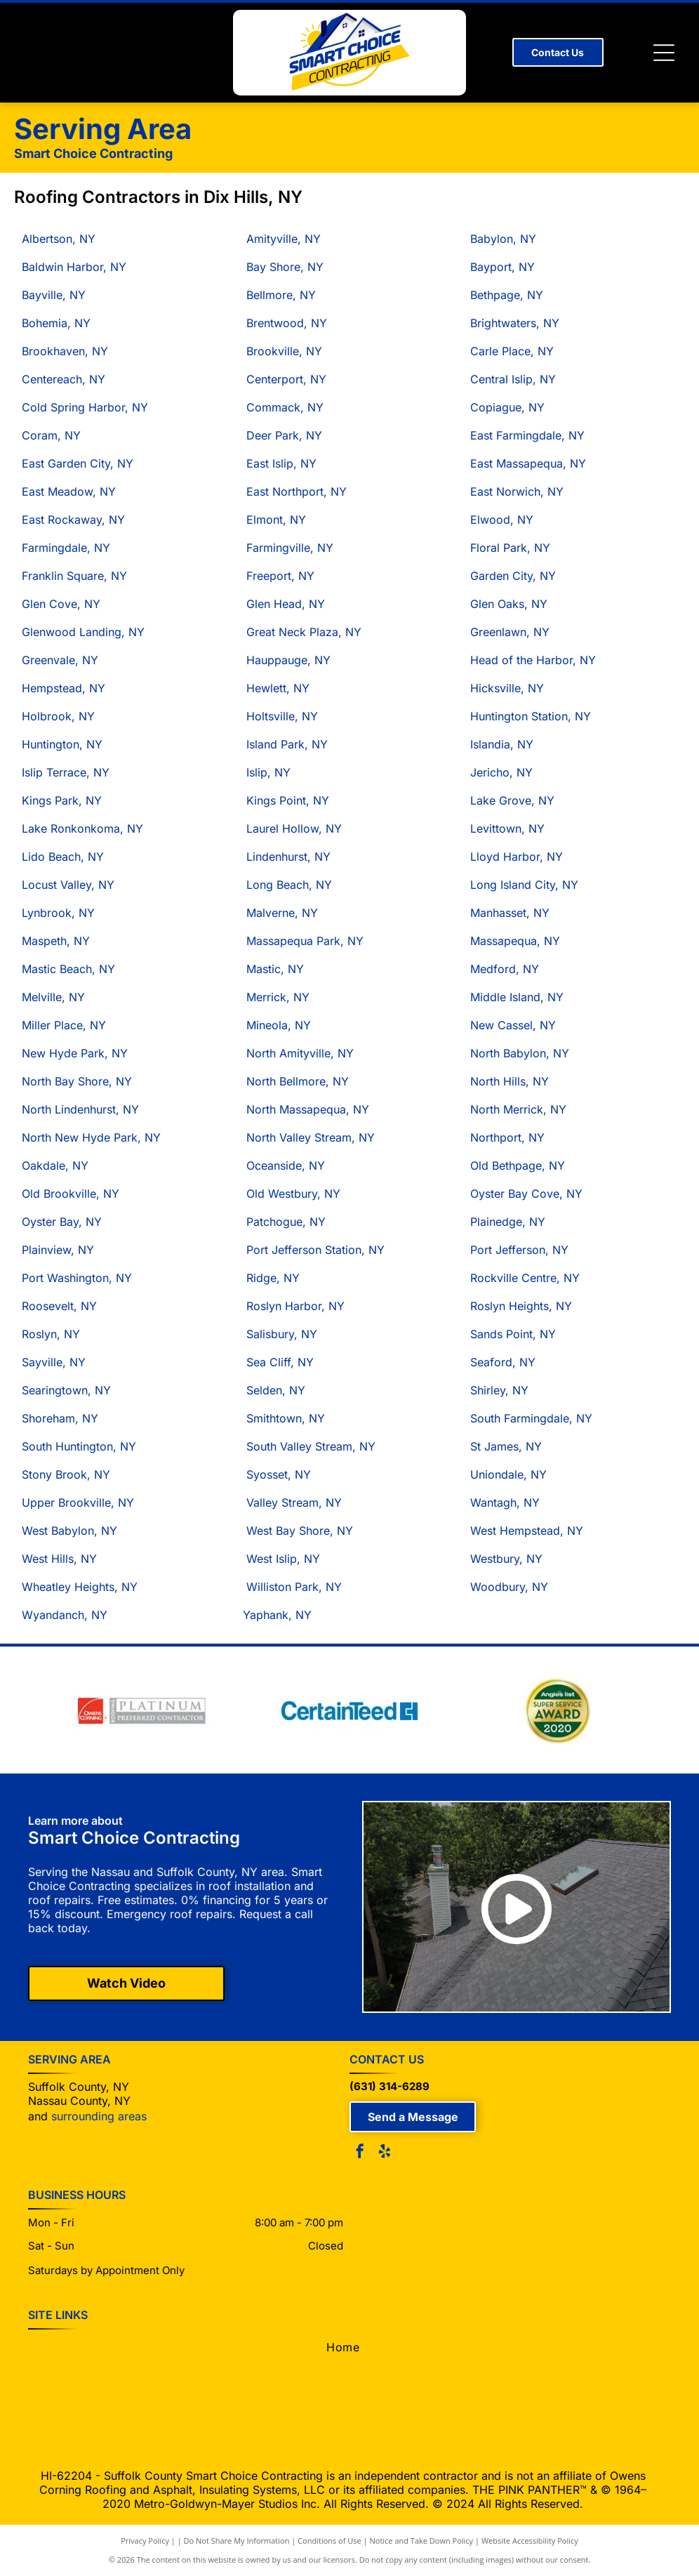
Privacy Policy (145, 2540)
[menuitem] (343, 2347)
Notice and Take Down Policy (422, 2540)
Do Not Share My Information (237, 2540)
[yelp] (384, 2153)
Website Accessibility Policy (529, 2540)
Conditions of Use (329, 2540)
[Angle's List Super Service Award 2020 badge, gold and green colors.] (557, 1710)
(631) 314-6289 (390, 2086)
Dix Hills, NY (253, 197)
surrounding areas (99, 2116)
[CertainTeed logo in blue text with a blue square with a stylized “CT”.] (350, 1710)
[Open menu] (663, 52)
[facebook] (360, 2153)
